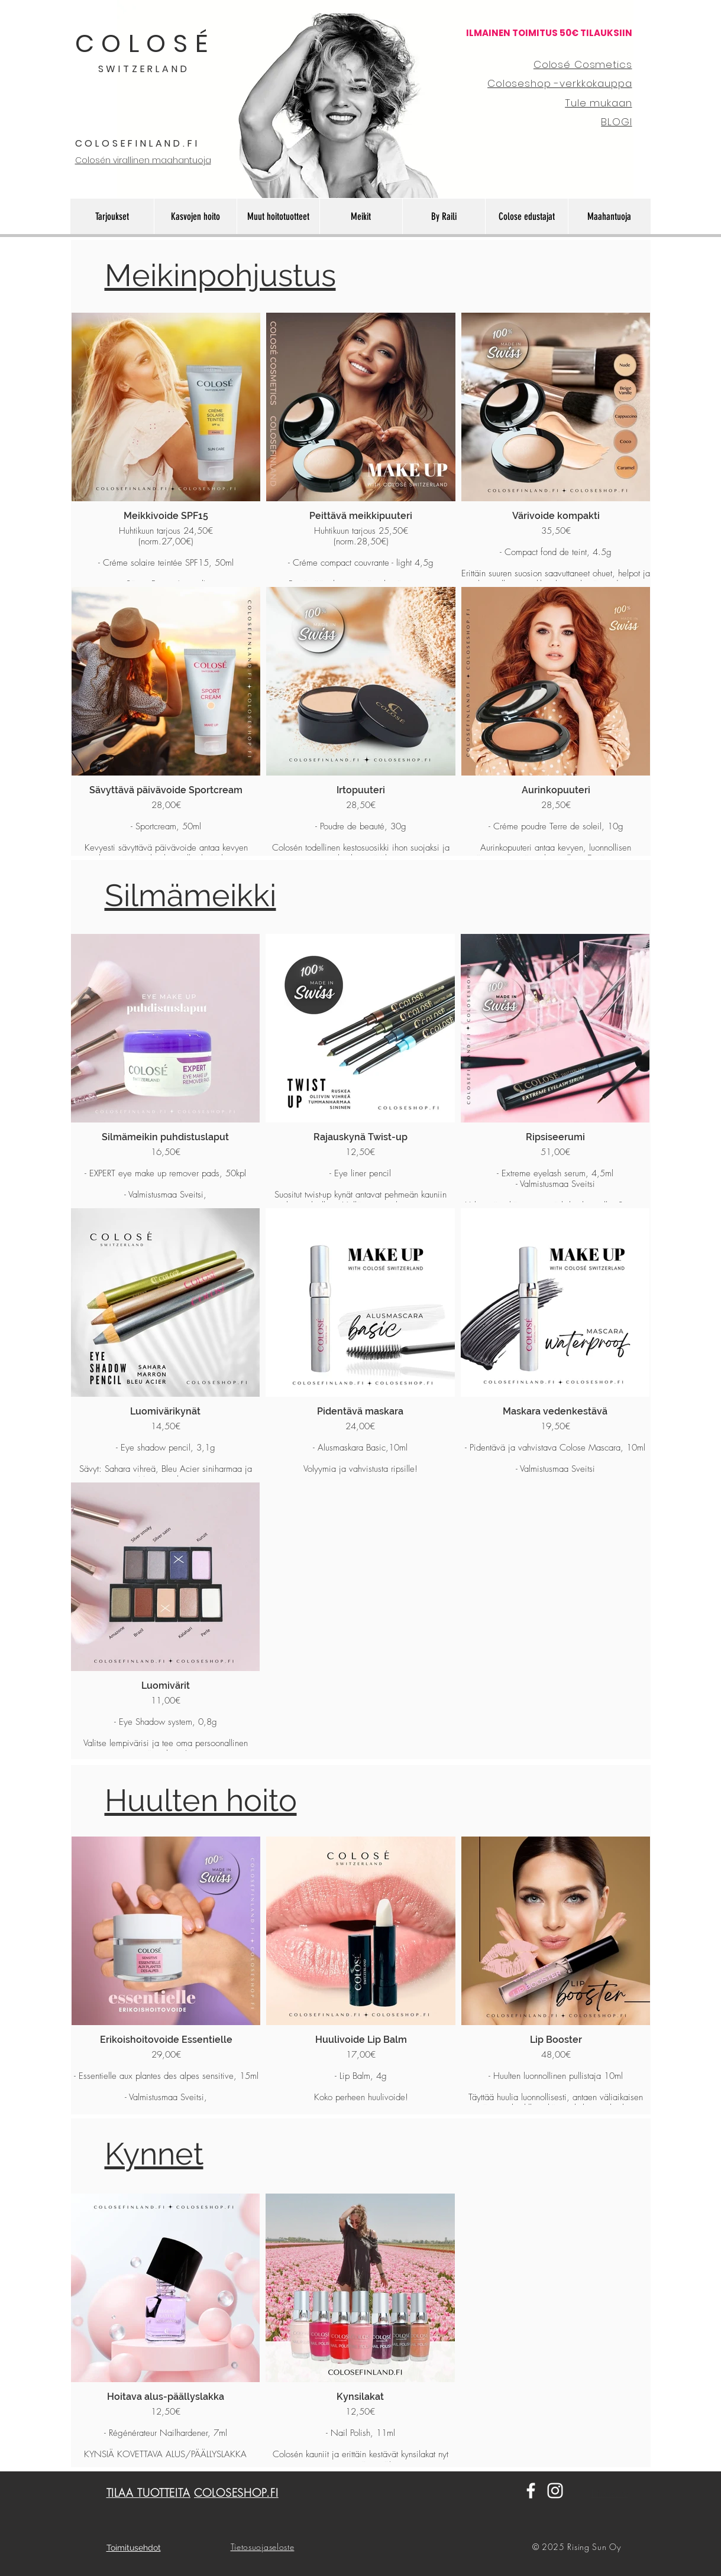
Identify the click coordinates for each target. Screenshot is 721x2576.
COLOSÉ (145, 43)
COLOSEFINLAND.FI (137, 143)
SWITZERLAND (144, 69)
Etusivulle (609, 2493)
